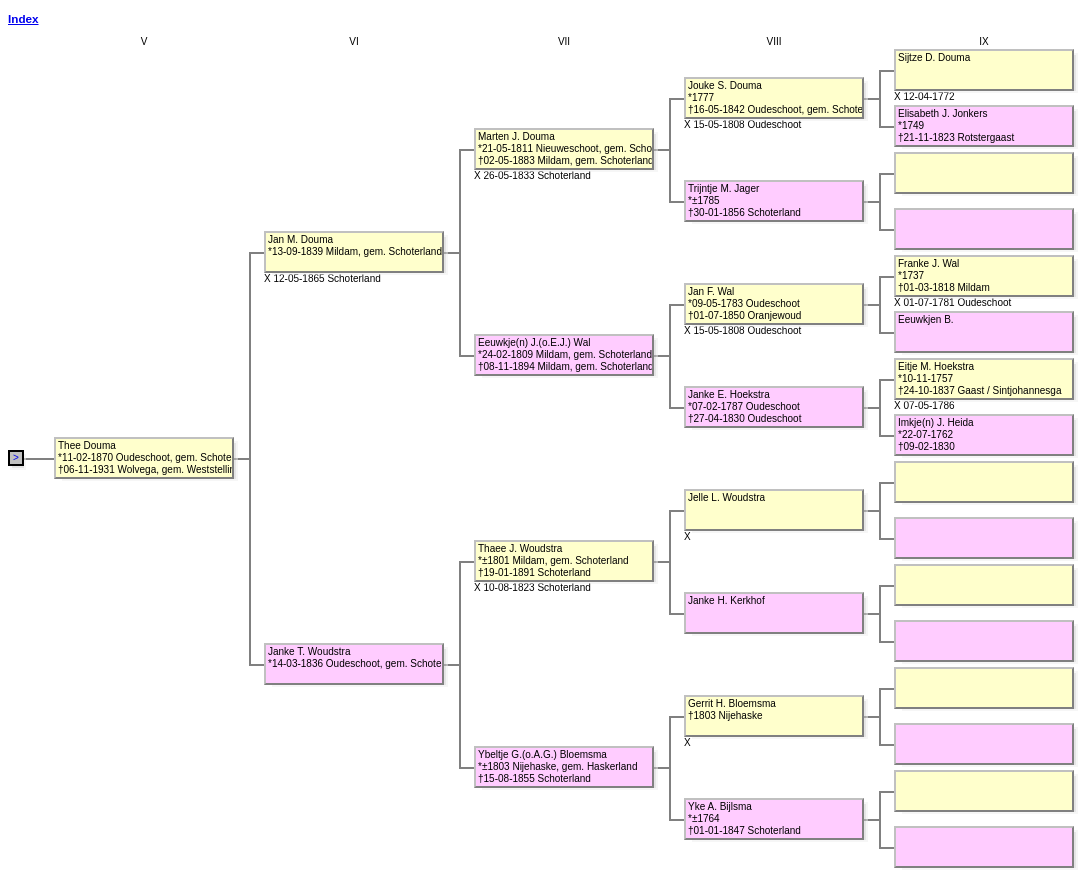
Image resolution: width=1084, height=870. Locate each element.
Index (23, 18)
